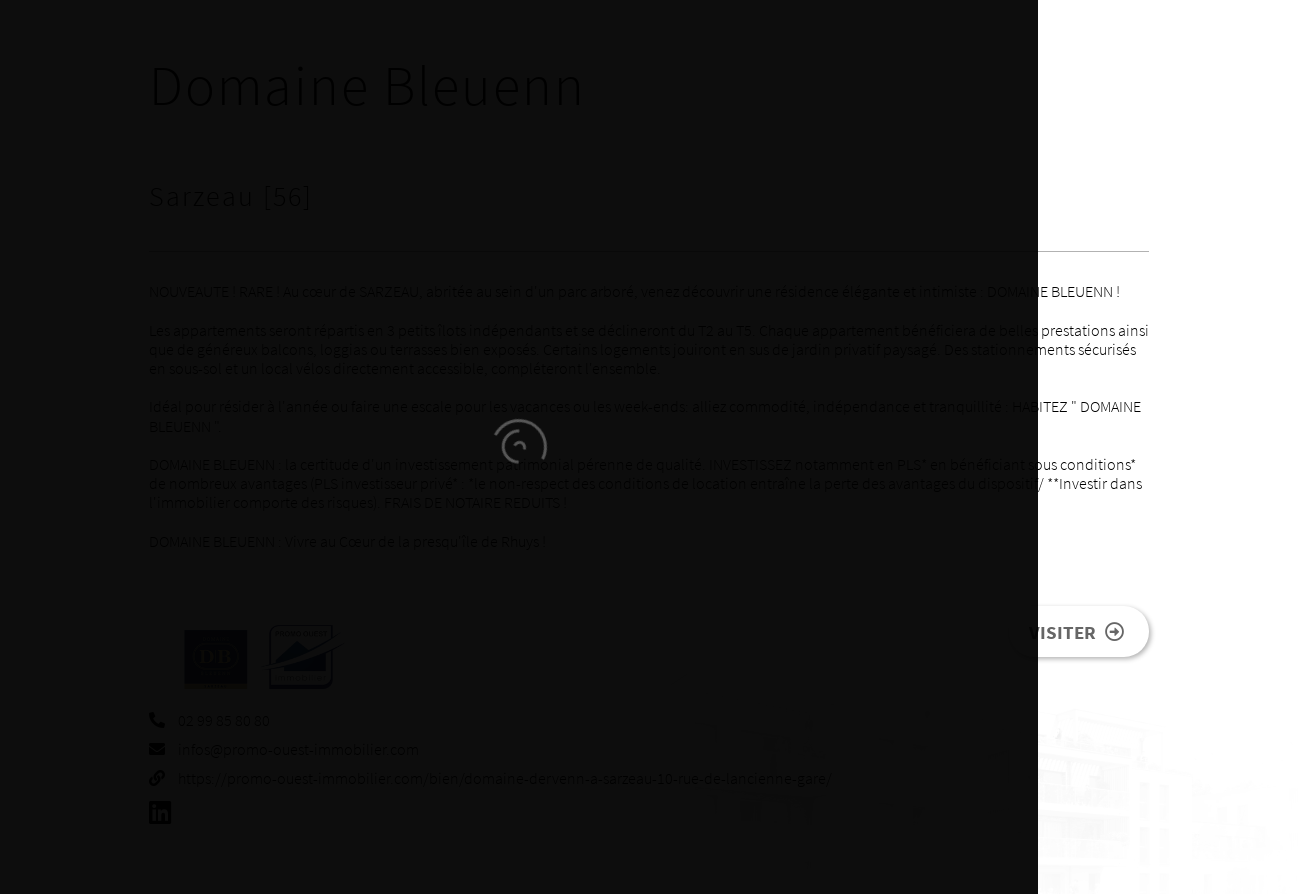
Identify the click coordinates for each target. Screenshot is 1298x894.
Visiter (1076, 632)
